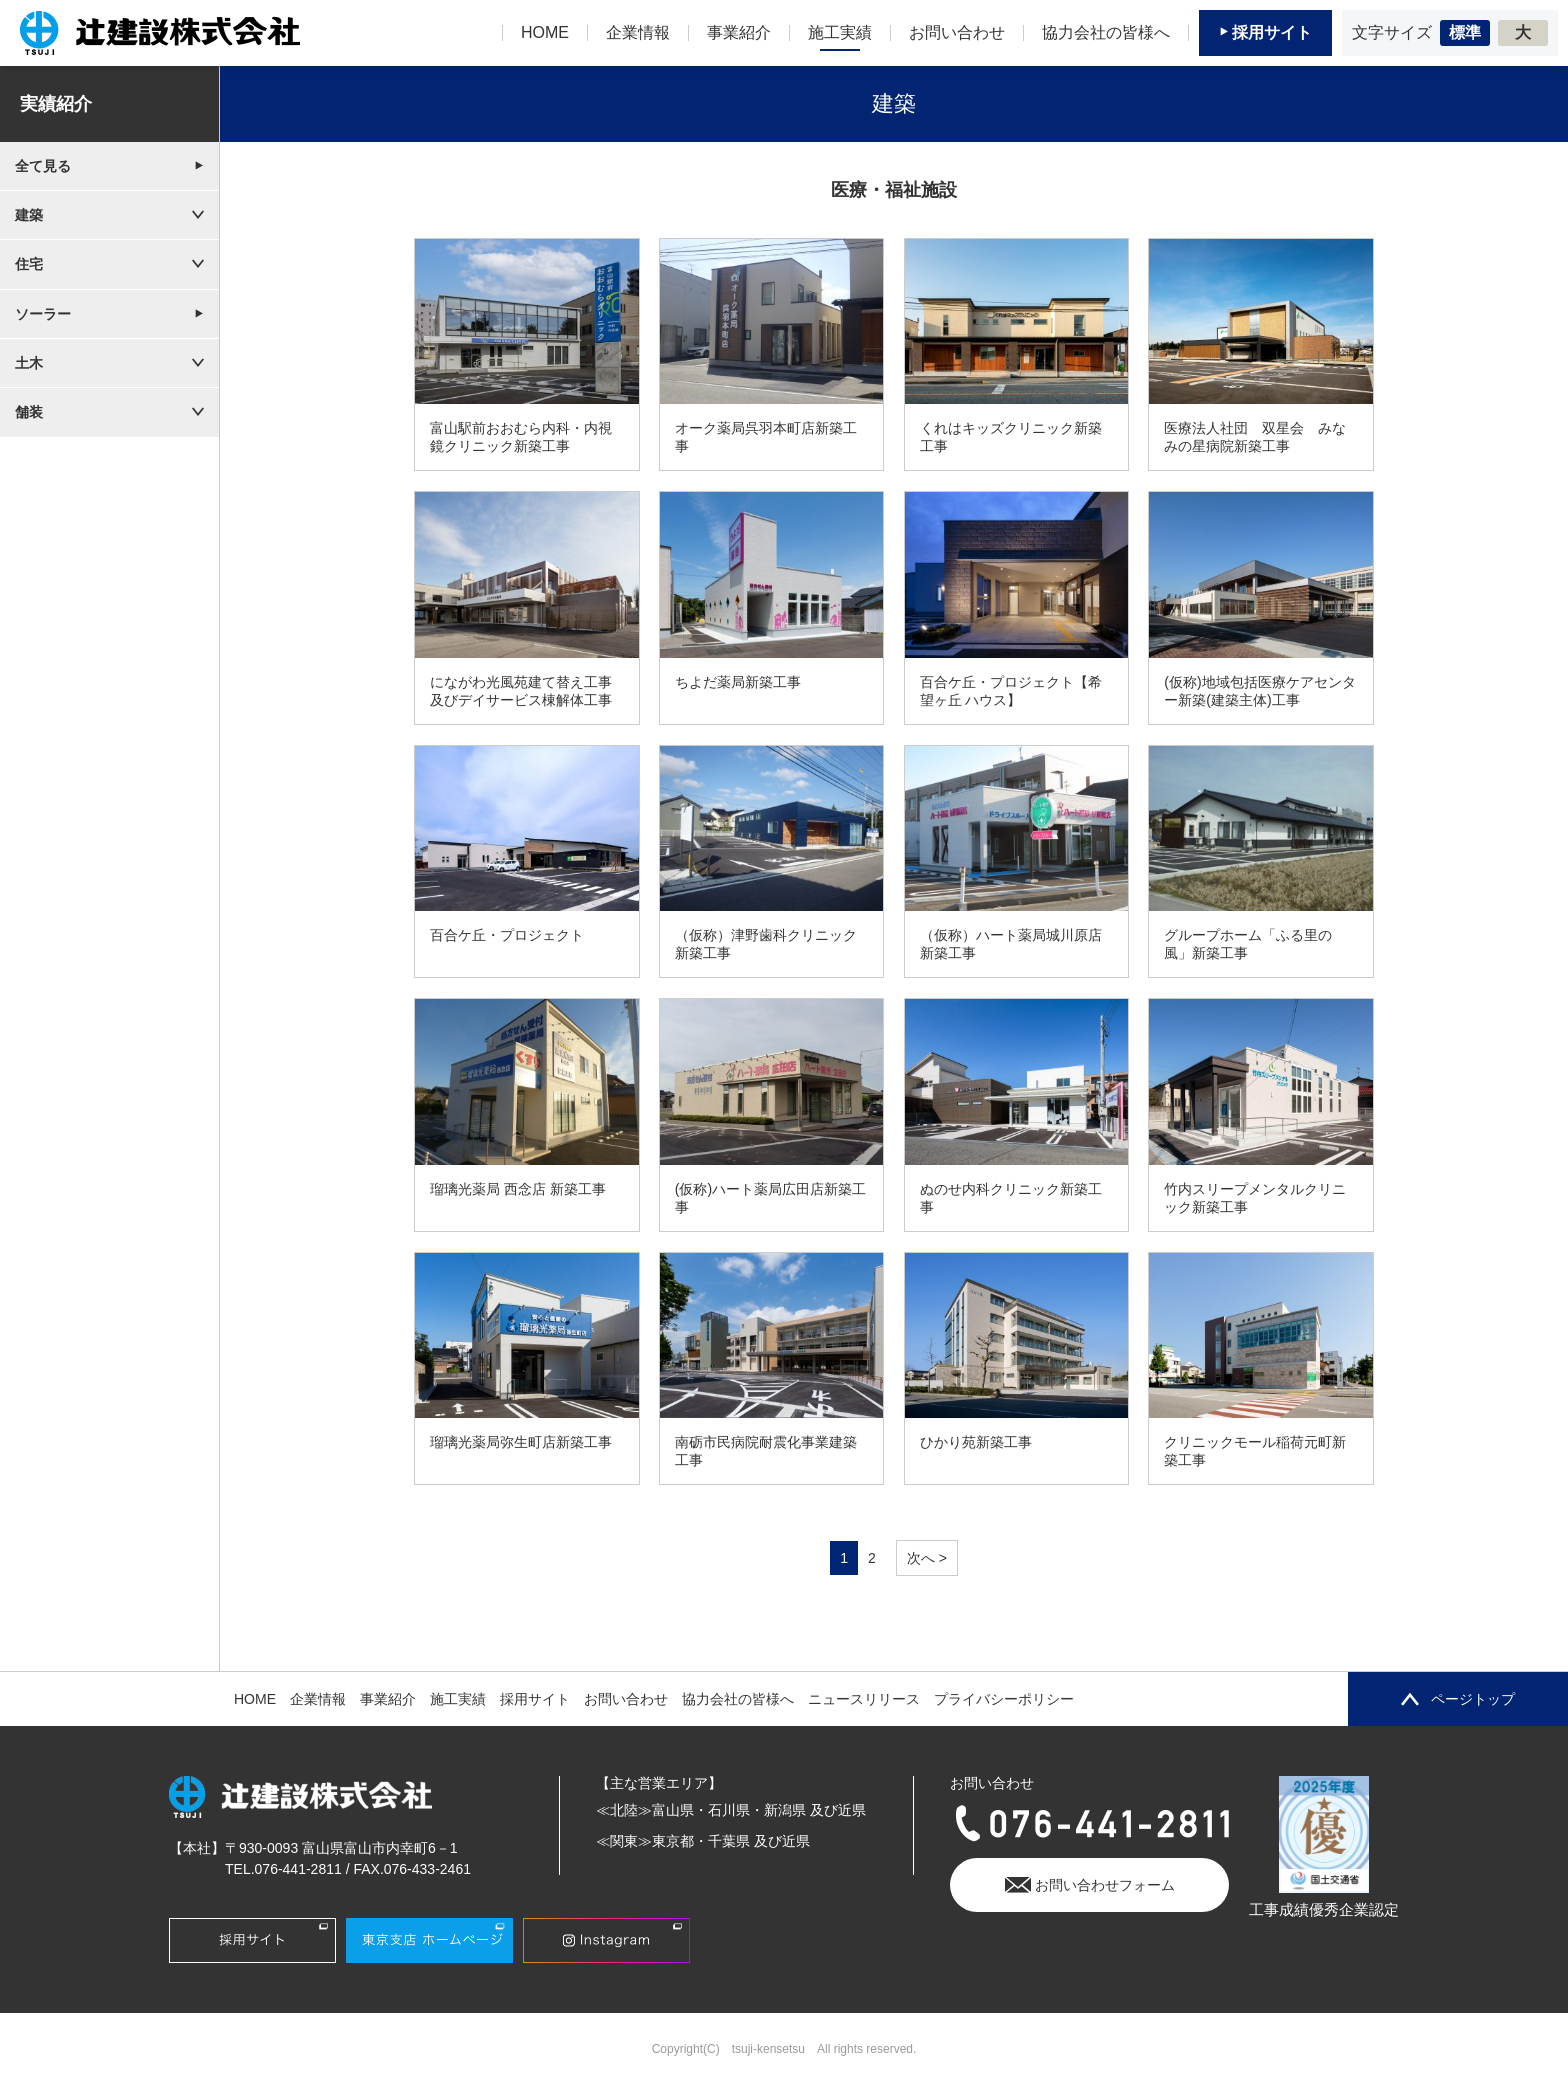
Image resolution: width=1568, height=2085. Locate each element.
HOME (255, 1699)
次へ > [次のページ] (927, 1558)
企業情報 (318, 1699)
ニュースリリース (864, 1699)
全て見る (43, 166)
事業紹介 (388, 1699)
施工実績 (458, 1699)
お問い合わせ (626, 1699)
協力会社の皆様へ (738, 1699)
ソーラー (43, 314)
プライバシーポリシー (1004, 1699)
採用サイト (535, 1699)
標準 (1465, 32)
